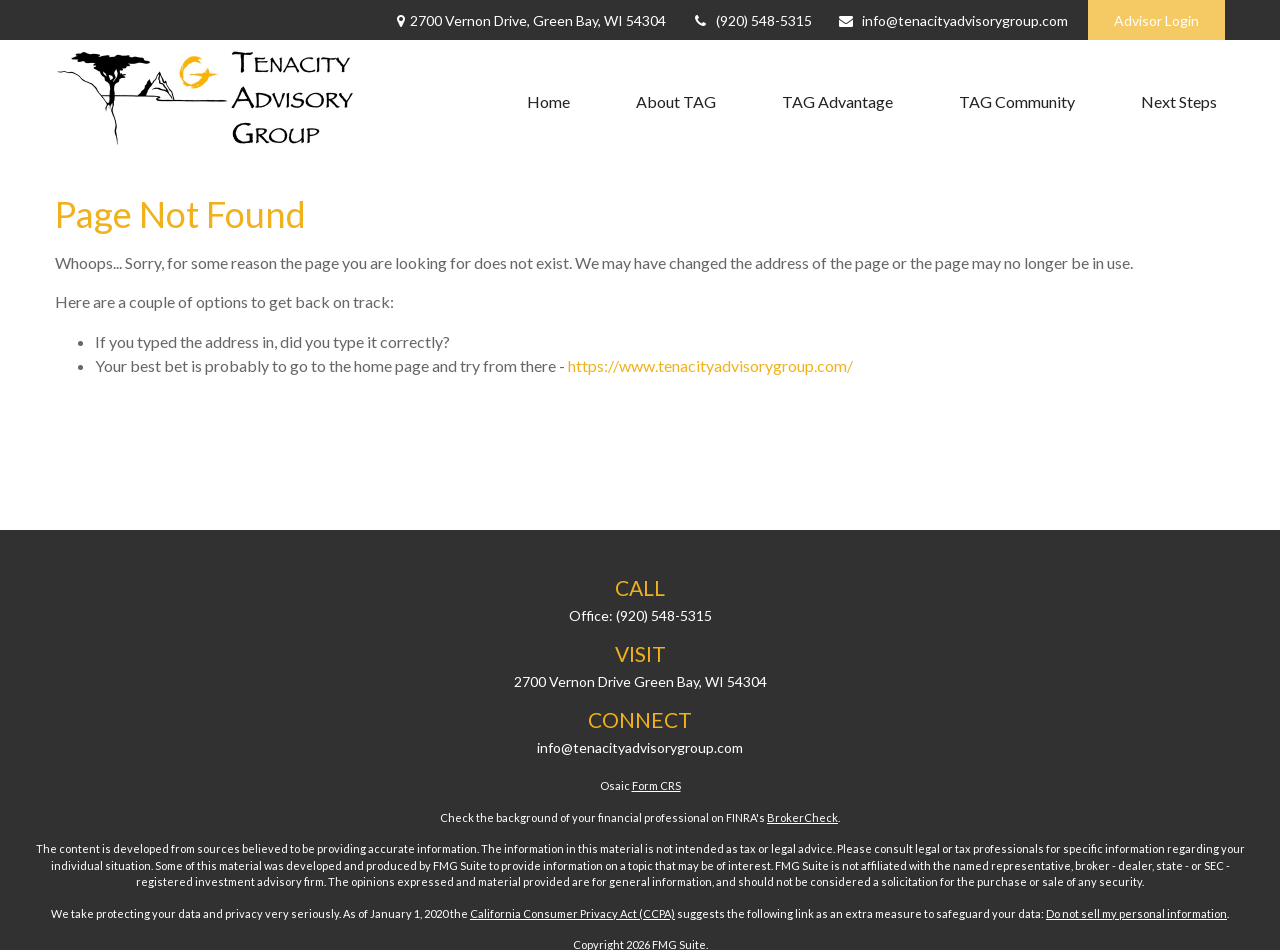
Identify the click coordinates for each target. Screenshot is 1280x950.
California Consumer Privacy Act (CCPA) (572, 913)
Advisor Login (1156, 20)
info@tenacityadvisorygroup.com (952, 20)
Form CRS (656, 785)
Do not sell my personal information (1136, 913)
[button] (548, 102)
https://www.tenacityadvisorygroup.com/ (710, 365)
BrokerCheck (802, 817)
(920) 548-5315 (751, 20)
